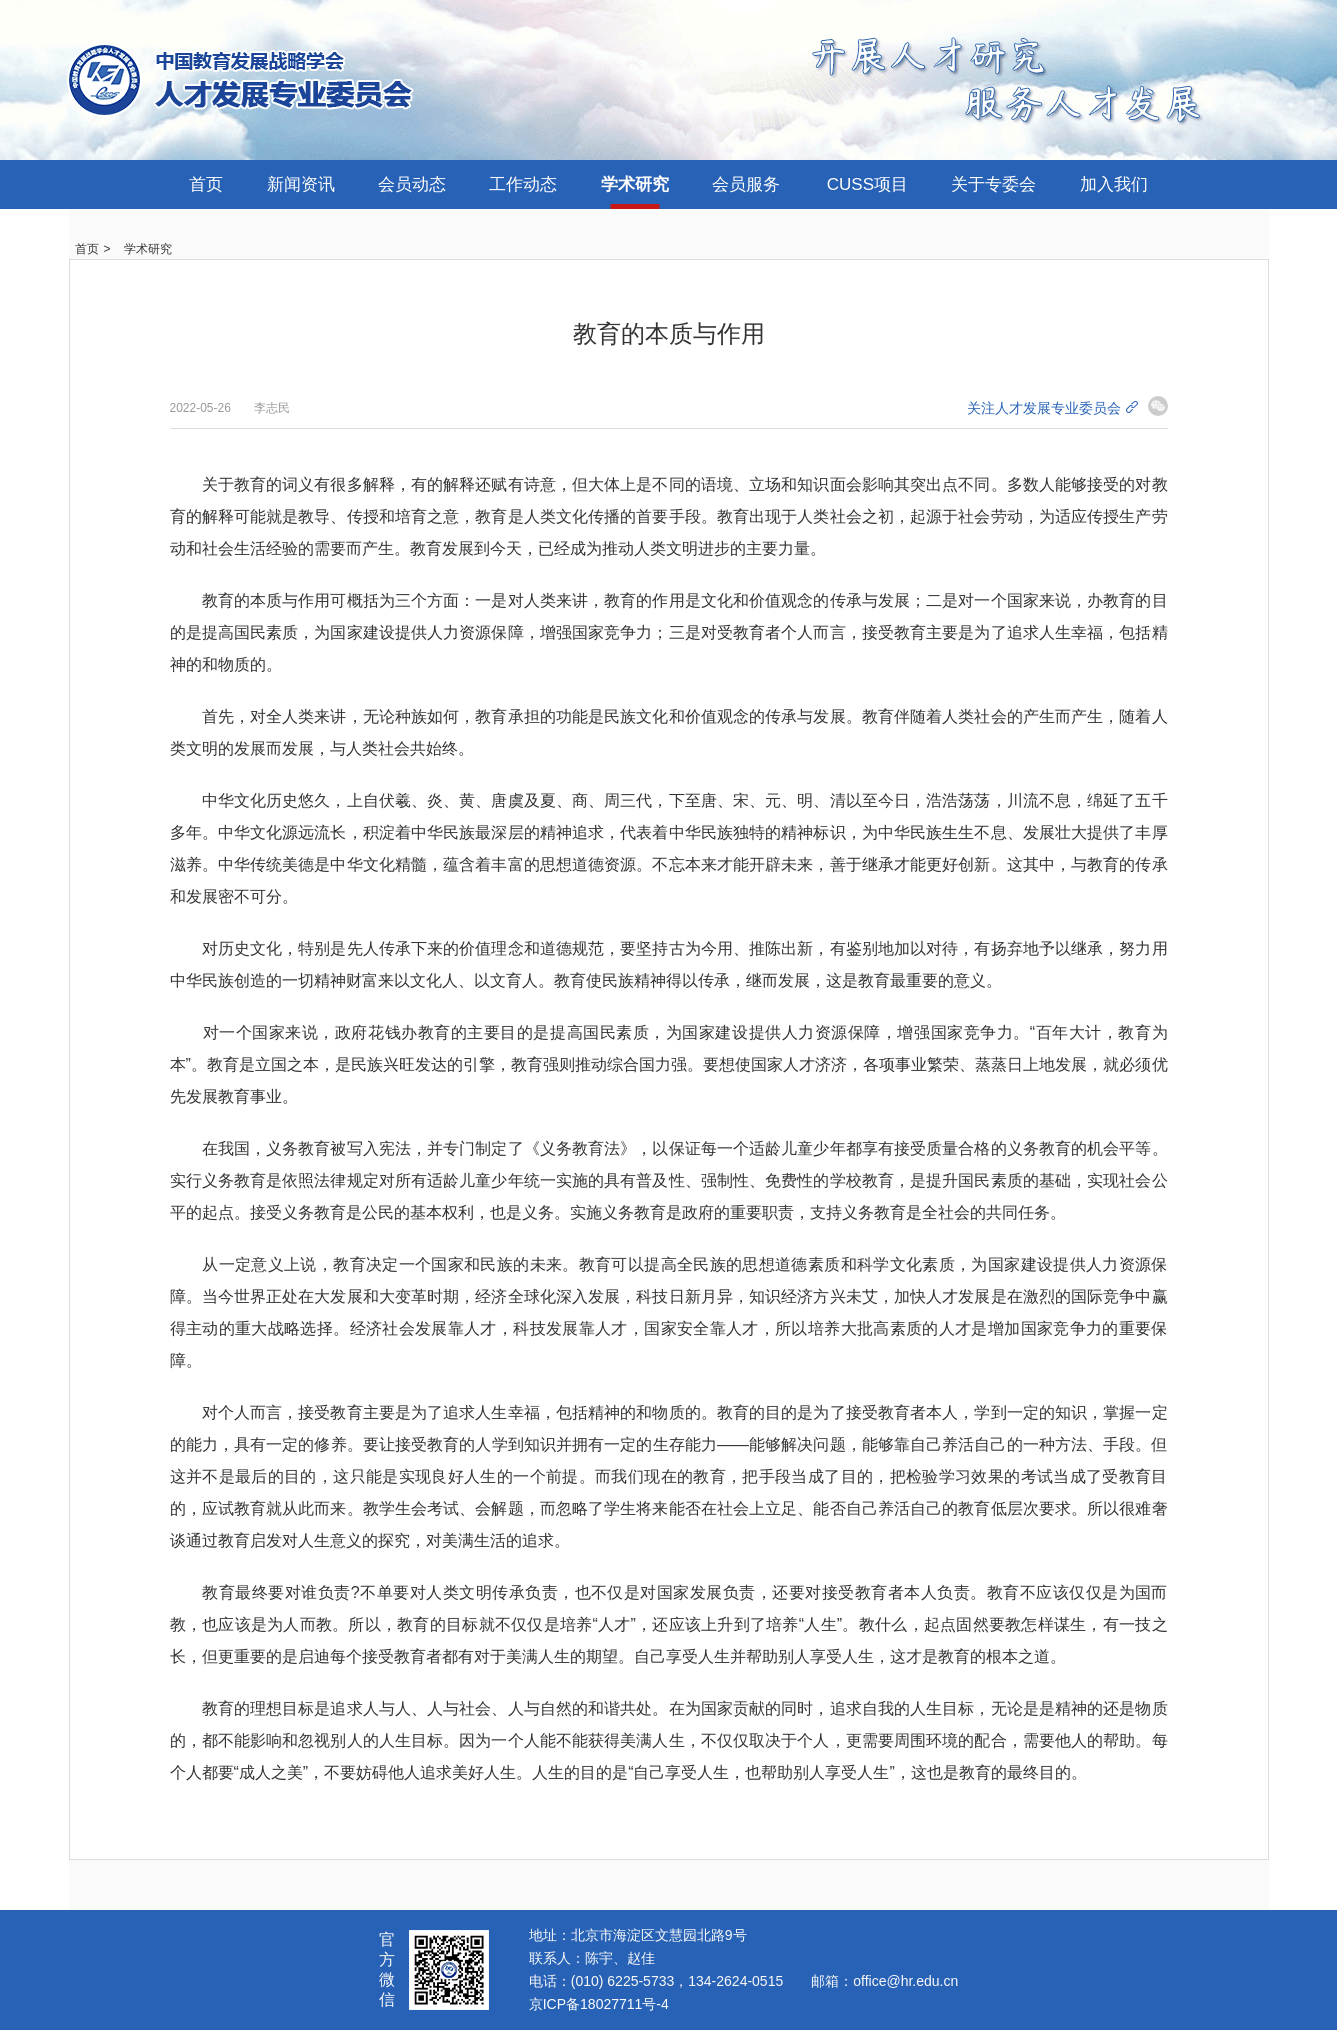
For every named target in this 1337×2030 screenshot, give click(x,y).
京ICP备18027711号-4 (599, 2004)
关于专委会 (993, 184)
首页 (206, 184)
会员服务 (746, 184)
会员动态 (412, 184)
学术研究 (635, 184)
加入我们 (1114, 184)
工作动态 (523, 184)
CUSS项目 (867, 184)
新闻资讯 (301, 184)
